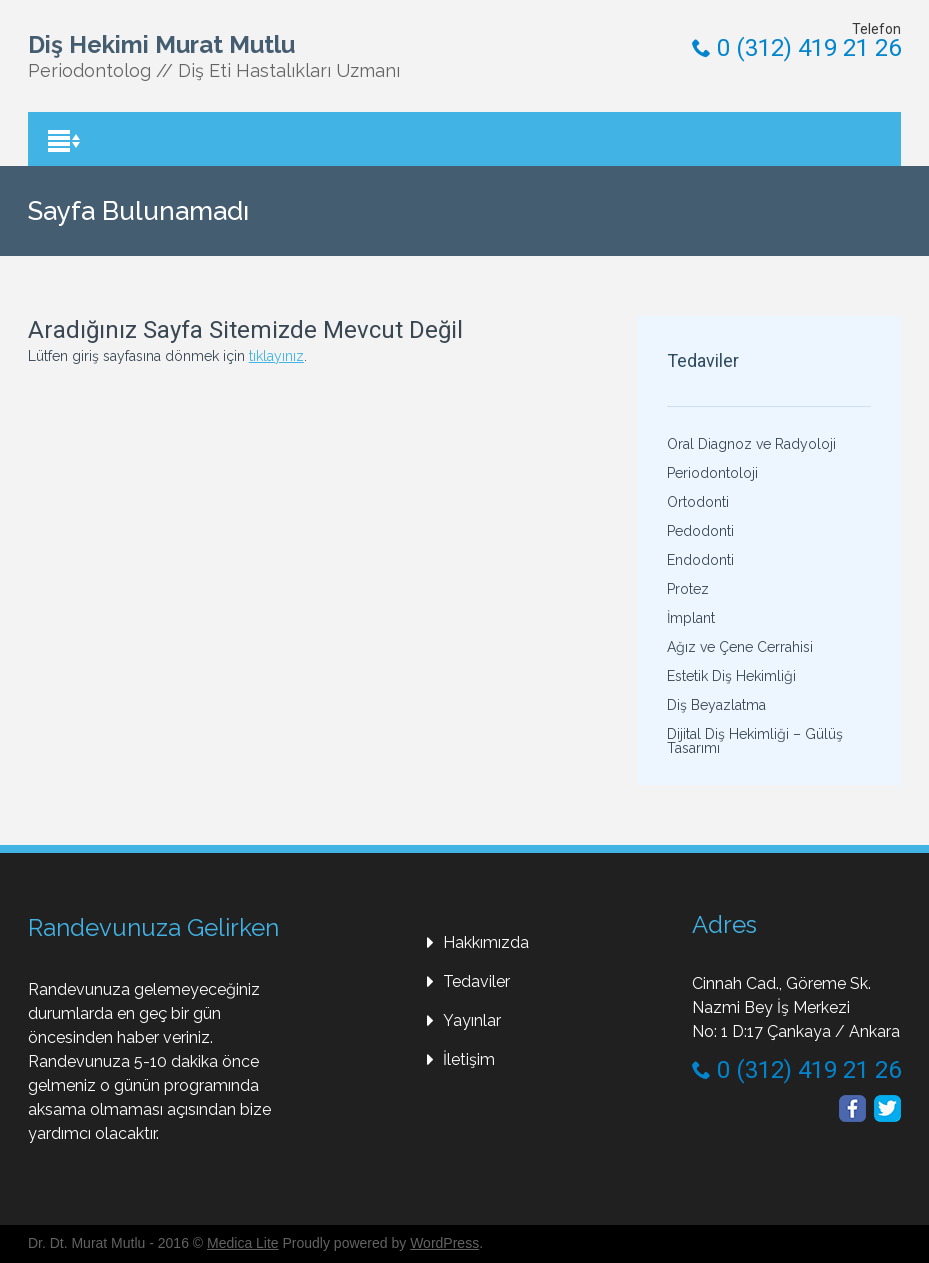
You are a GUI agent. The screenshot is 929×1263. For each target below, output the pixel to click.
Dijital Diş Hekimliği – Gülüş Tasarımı (755, 741)
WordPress (444, 1243)
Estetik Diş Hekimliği (731, 676)
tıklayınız (276, 356)
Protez (688, 589)
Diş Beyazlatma (716, 705)
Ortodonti (698, 502)
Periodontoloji (712, 473)
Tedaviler (476, 981)
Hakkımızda (486, 942)
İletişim (469, 1059)
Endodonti (700, 560)
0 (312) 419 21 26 (796, 48)
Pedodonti (700, 531)
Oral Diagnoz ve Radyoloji (751, 444)
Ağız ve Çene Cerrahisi (740, 647)
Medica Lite (243, 1243)
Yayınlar (472, 1020)
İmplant (691, 618)
